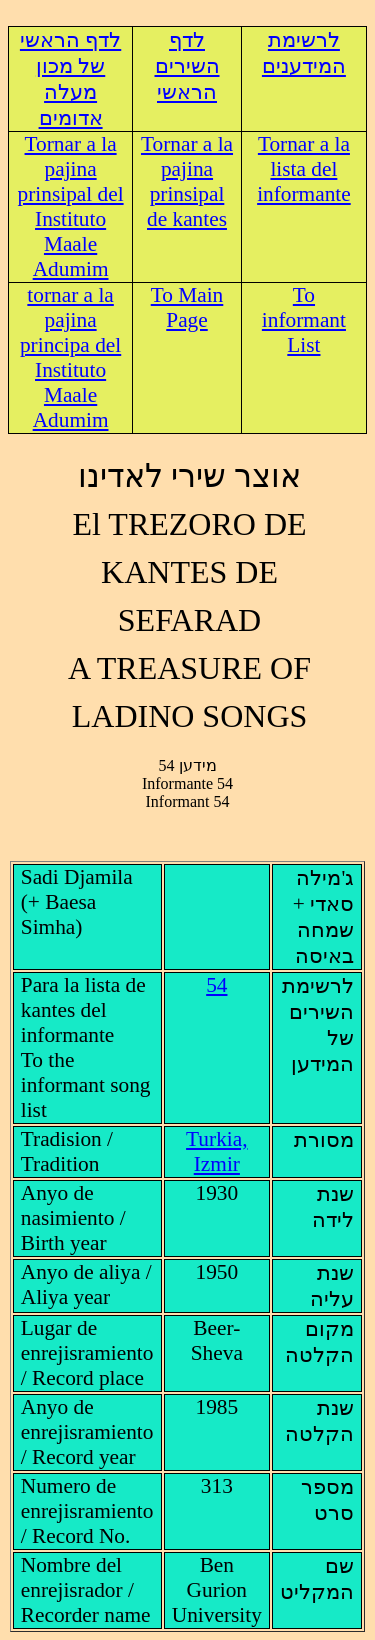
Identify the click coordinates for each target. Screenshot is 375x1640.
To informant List (304, 320)
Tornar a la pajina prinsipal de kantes (187, 181)
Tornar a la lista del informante (304, 169)
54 (216, 985)
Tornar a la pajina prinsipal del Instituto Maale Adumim (71, 206)
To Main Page (187, 307)
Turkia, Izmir (216, 1151)
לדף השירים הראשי (187, 66)
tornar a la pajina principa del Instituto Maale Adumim (70, 357)
